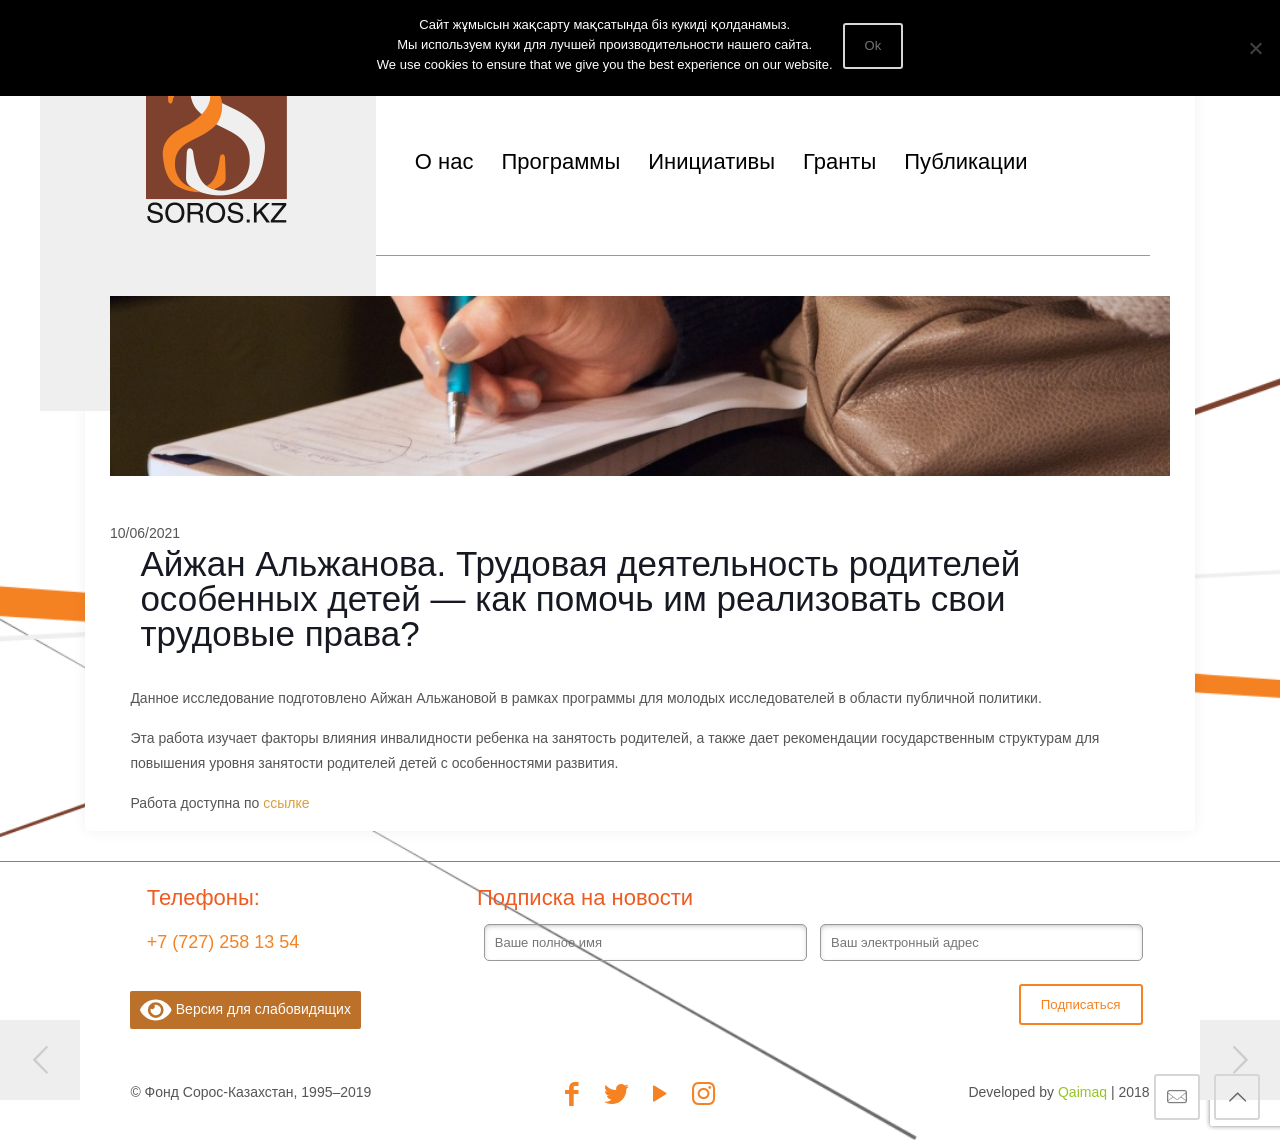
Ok (873, 45)
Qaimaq (1082, 1092)
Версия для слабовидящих (245, 1010)
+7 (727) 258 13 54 (223, 942)
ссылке (288, 803)
